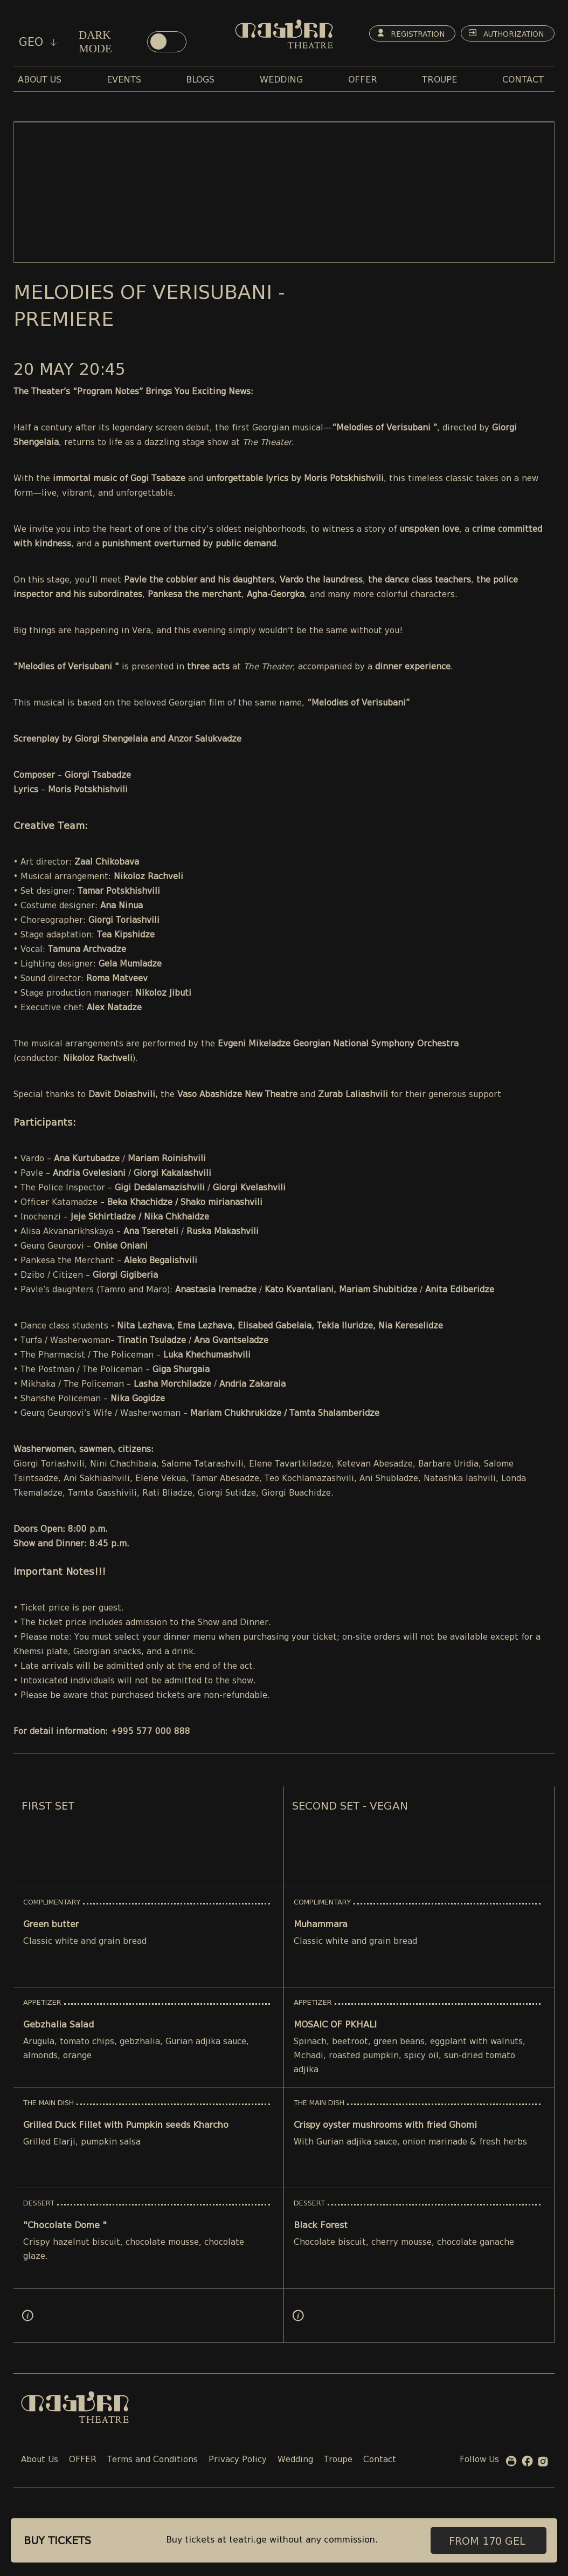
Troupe (338, 2460)
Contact (379, 2460)
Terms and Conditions (152, 2460)
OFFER (82, 2460)
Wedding (295, 2460)
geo (38, 42)
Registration (402, 35)
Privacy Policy (238, 2460)
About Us (39, 2460)
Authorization (498, 35)
